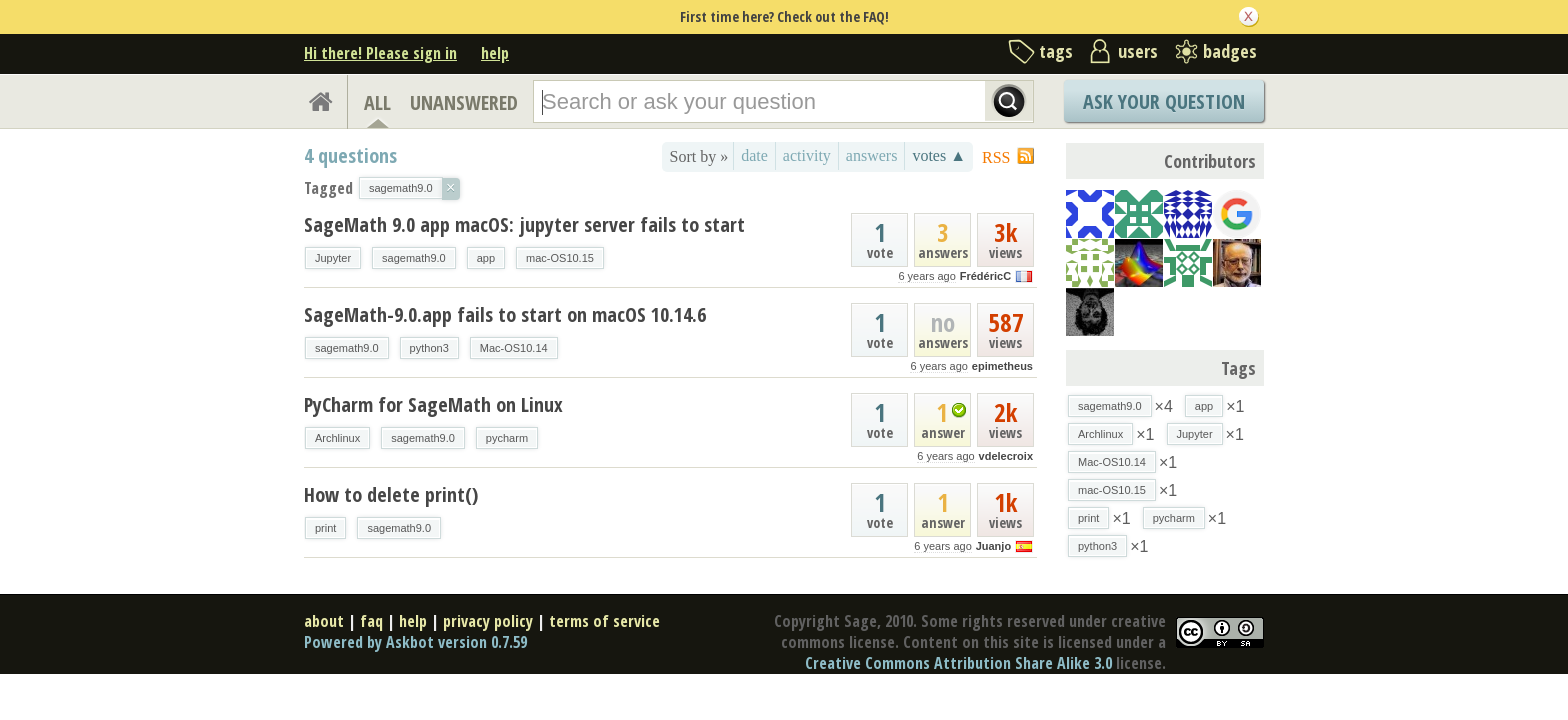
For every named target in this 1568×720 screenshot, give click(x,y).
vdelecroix (1006, 456)
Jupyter (333, 258)
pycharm (507, 438)
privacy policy (488, 621)
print (325, 528)
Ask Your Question (1164, 101)
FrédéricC (985, 276)
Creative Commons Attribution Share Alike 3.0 (958, 663)
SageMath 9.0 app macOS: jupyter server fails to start (524, 224)
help (495, 53)
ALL (377, 102)
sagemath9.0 (414, 258)
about (324, 621)
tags (1056, 51)
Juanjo (993, 546)
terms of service (604, 621)
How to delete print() (391, 494)
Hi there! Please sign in (380, 53)
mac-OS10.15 (560, 258)
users (1138, 51)
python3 (429, 348)
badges (1230, 51)
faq (371, 621)
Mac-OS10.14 (514, 348)
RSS (996, 157)
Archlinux (337, 438)
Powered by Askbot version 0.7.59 (415, 642)
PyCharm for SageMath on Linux (433, 404)
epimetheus (1002, 366)
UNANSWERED (464, 102)
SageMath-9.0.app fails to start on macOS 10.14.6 (505, 314)
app (486, 258)
